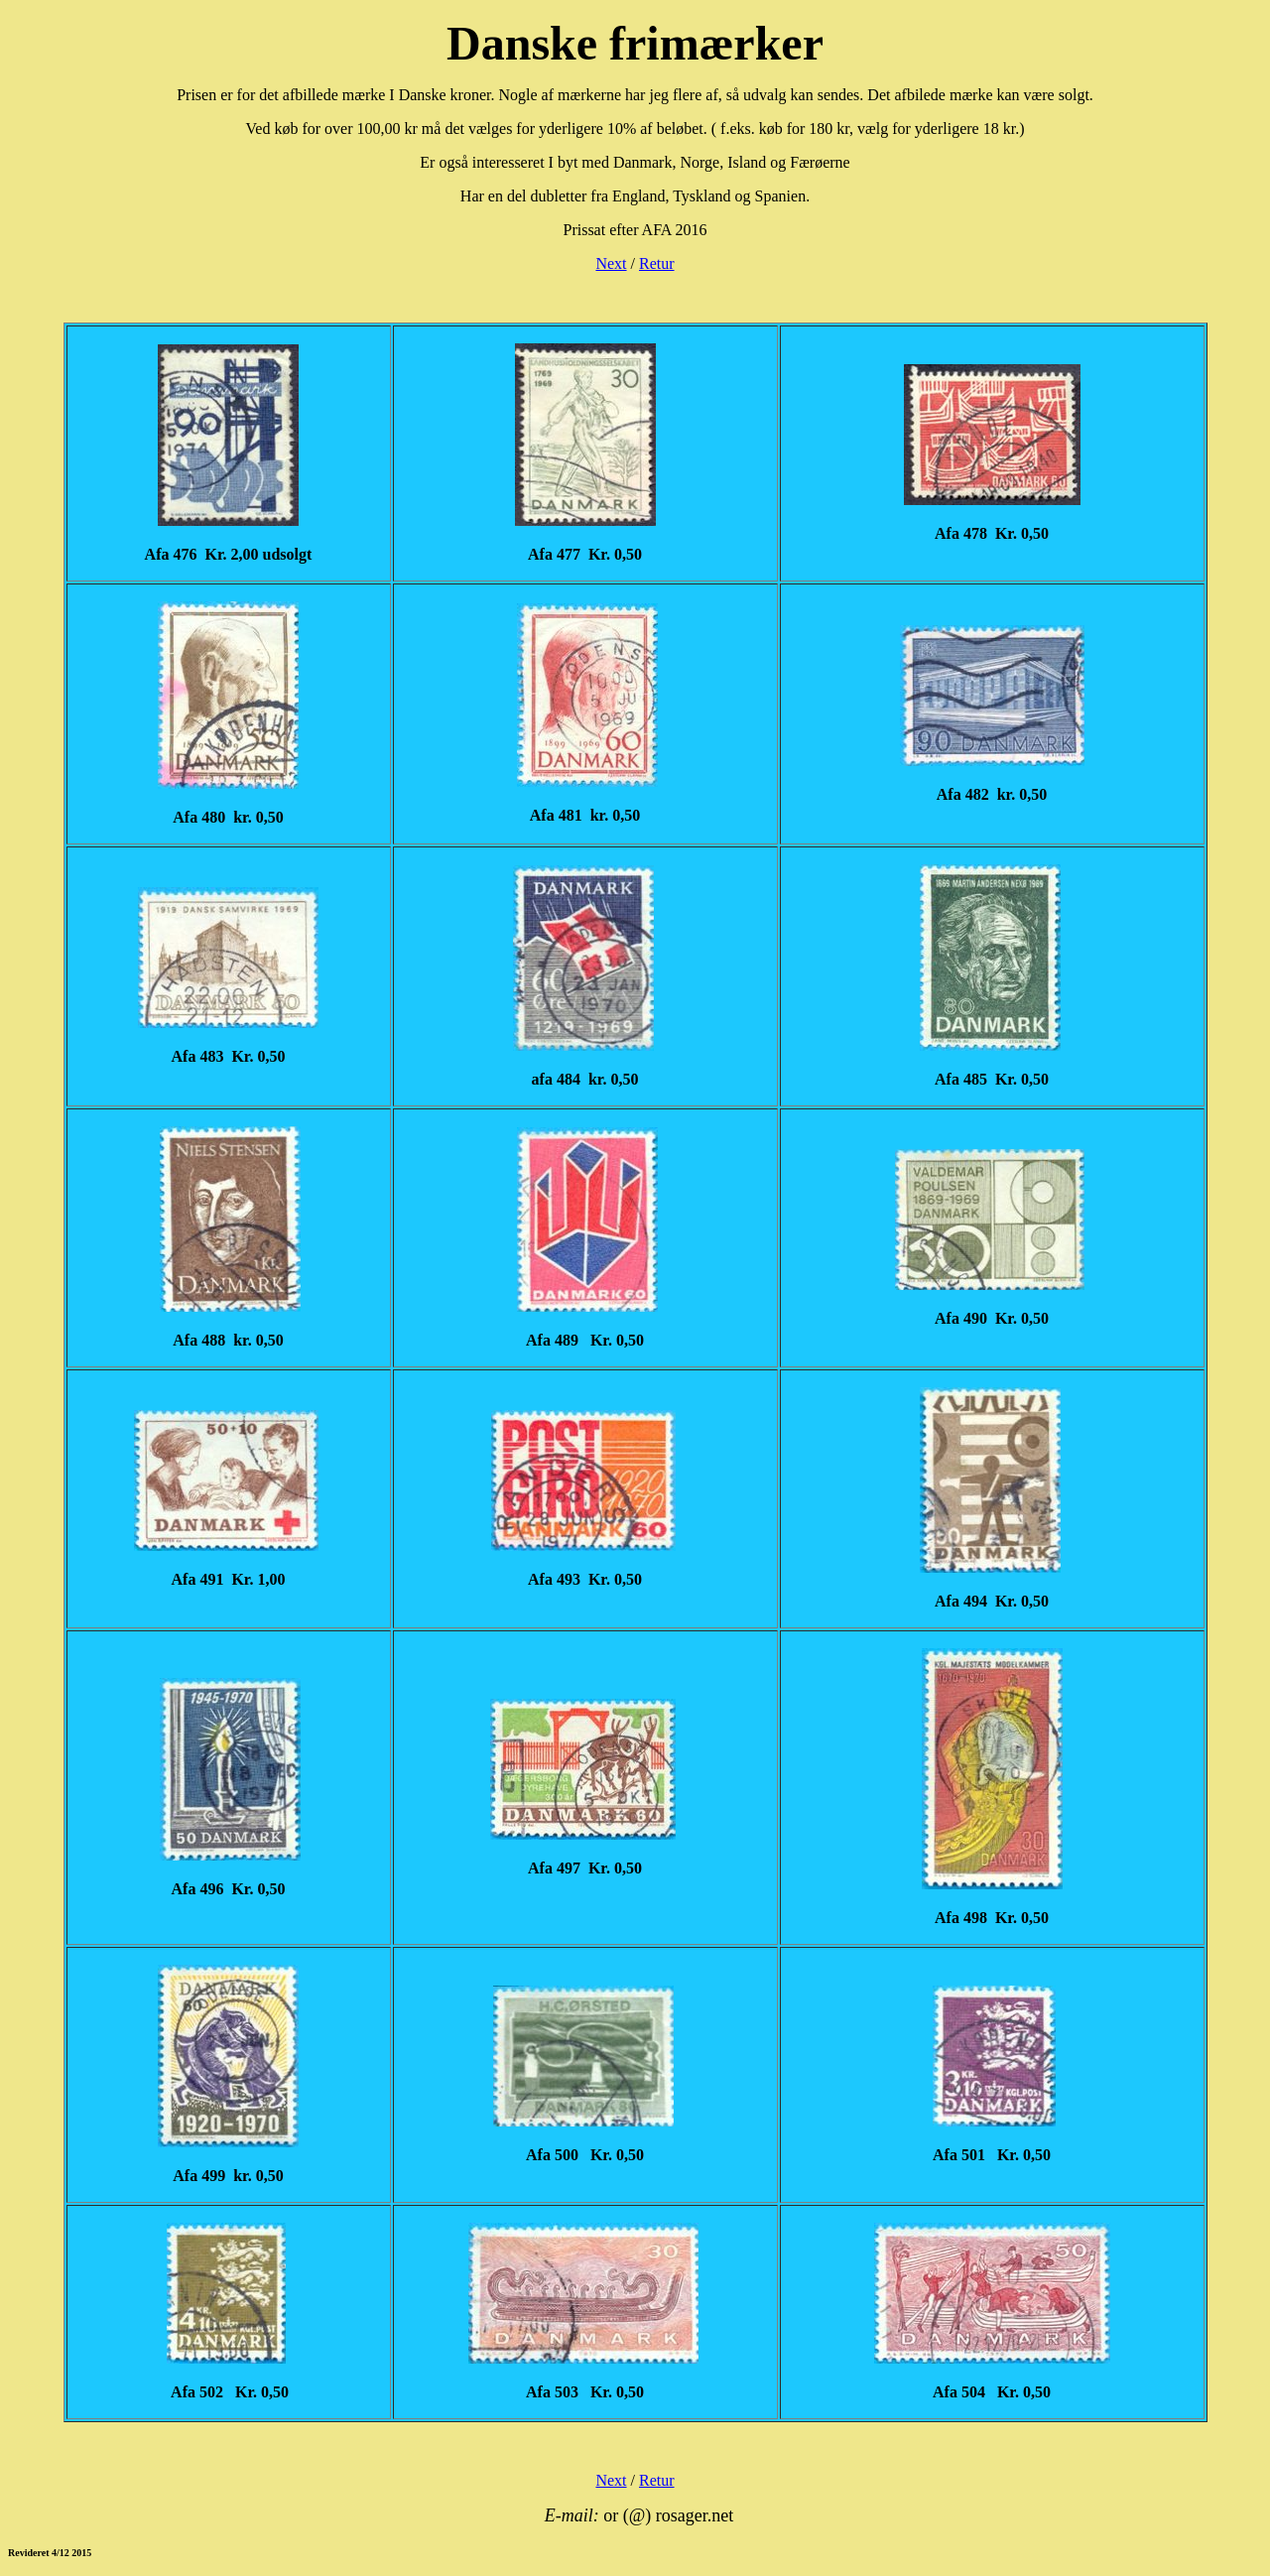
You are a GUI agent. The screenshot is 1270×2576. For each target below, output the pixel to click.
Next (610, 263)
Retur (657, 263)
